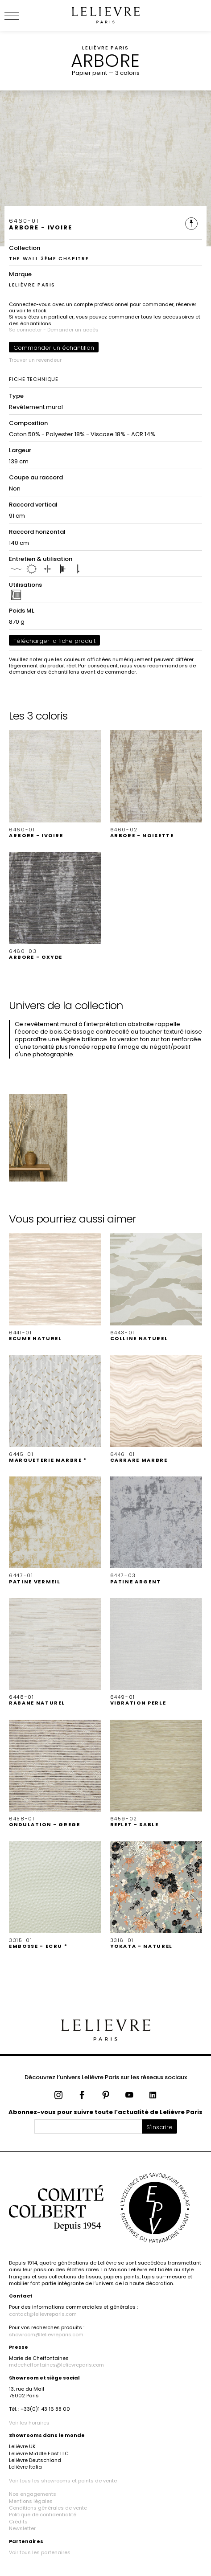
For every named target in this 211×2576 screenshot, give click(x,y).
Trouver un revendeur (35, 360)
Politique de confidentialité (42, 2514)
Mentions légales (31, 2501)
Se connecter (25, 329)
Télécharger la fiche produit (54, 641)
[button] (55, 784)
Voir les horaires (29, 2422)
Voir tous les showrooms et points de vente (63, 2480)
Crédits (18, 2521)
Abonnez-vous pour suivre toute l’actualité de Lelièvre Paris (105, 2112)
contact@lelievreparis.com (43, 2314)
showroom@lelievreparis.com (46, 2334)
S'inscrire (159, 2127)
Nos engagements (32, 2494)
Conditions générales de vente (48, 2507)
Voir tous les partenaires (39, 2552)
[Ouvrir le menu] (22, 15)
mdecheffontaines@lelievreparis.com (56, 2364)
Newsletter (22, 2528)
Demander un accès (73, 329)
